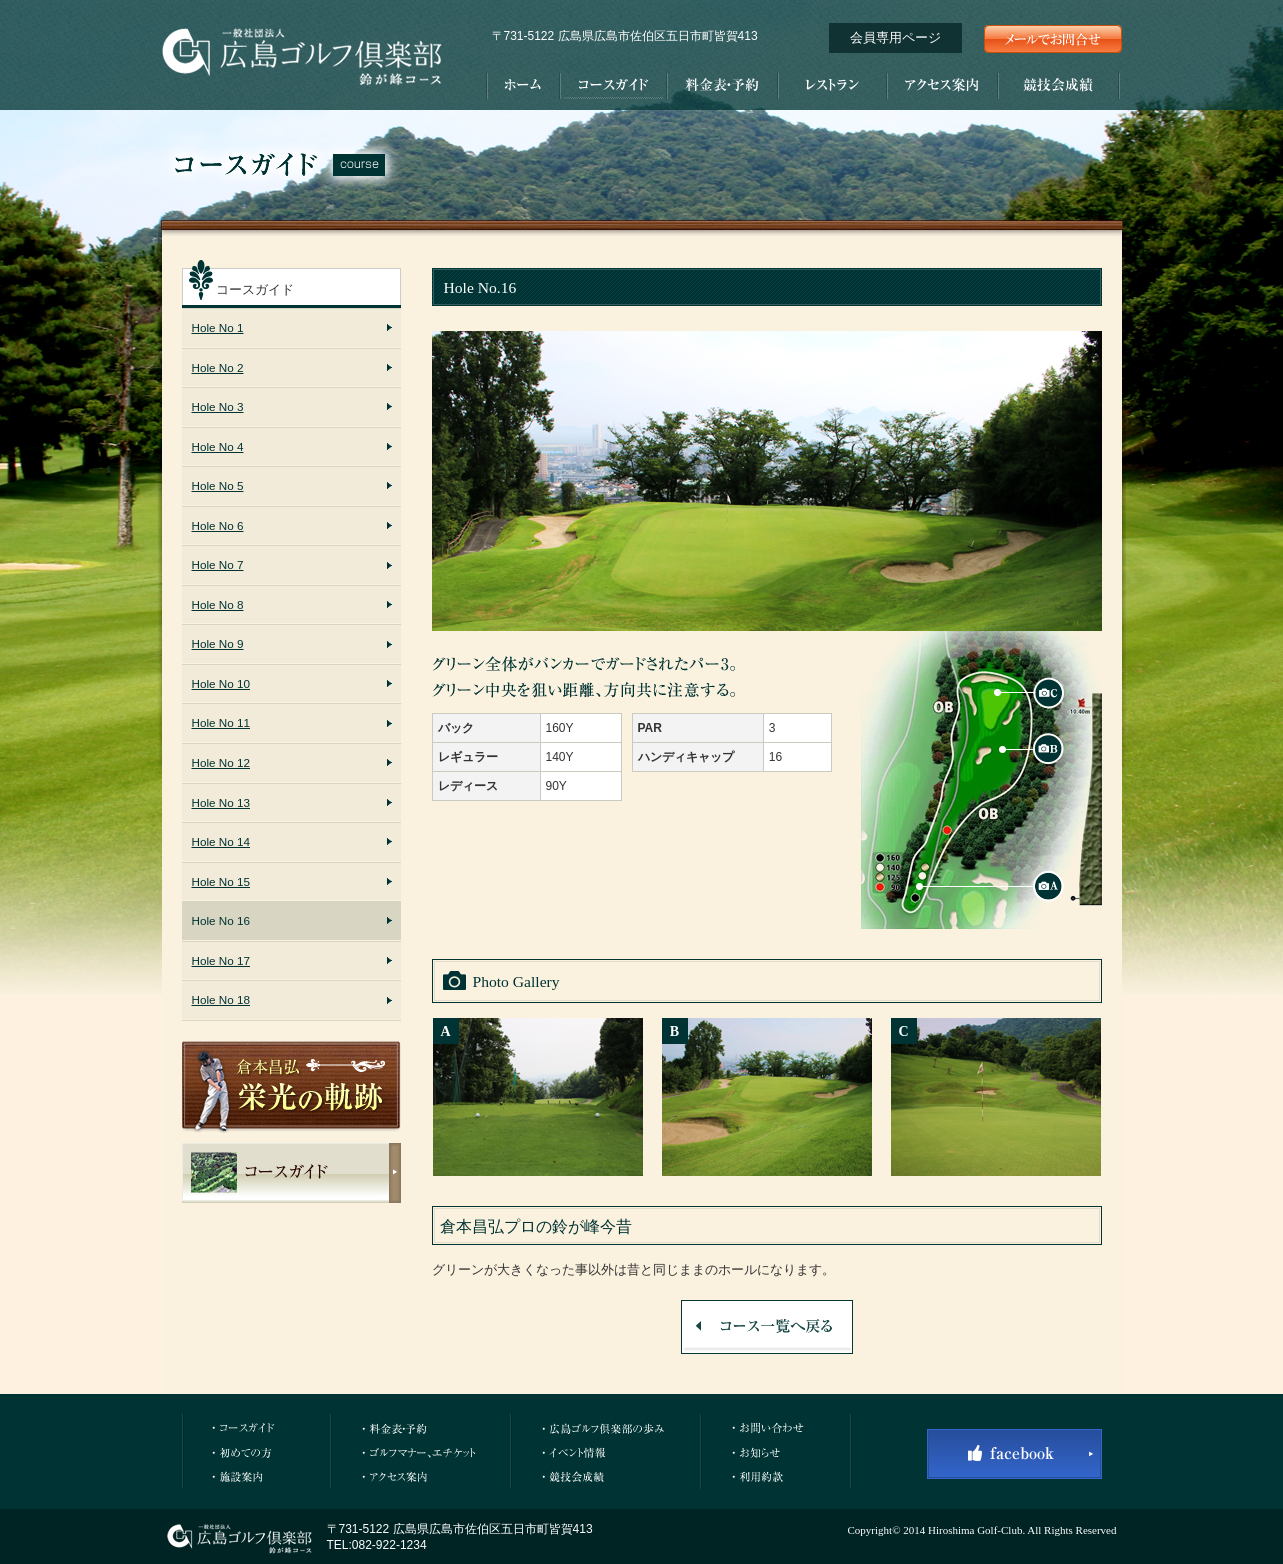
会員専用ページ (895, 37)
